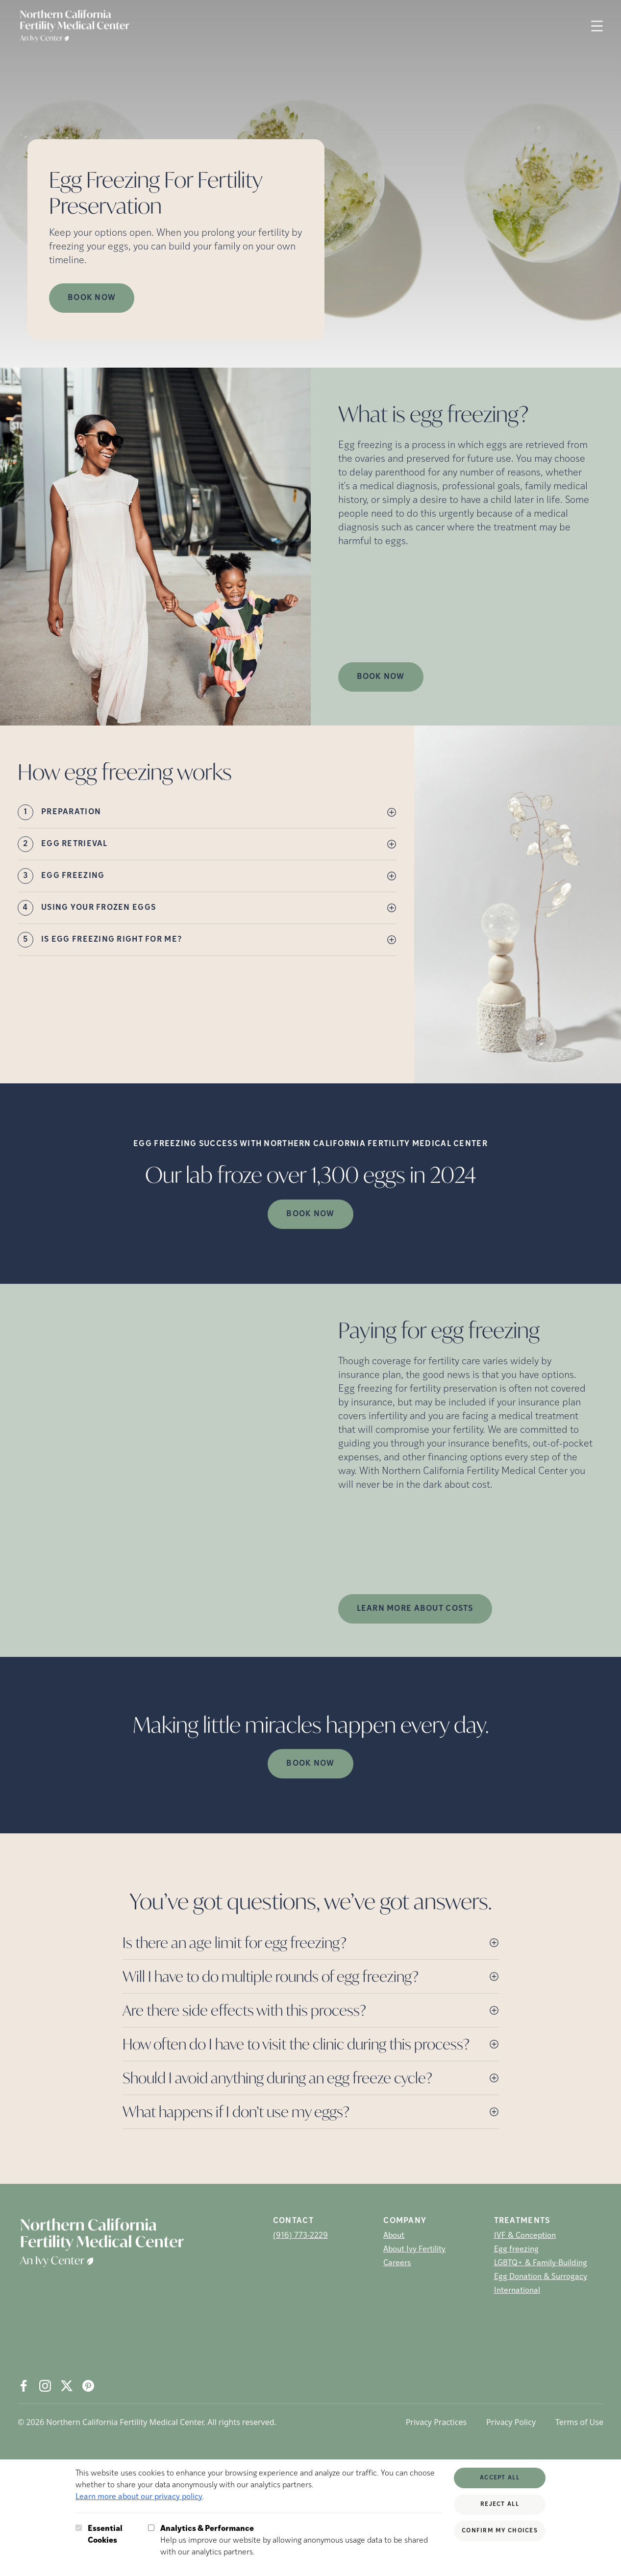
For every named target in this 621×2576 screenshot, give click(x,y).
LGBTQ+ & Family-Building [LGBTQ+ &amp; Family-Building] (540, 2263)
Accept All (500, 2478)
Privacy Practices (436, 2422)
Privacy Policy (511, 2422)
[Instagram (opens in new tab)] (45, 2386)
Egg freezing (516, 2249)
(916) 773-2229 (300, 2236)
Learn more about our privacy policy (138, 2497)
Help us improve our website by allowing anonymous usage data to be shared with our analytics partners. (301, 2539)
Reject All (499, 2504)
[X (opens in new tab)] (67, 2386)
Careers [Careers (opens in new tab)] (397, 2263)
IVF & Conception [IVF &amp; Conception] (525, 2236)
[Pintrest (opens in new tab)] (88, 2386)
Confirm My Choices (500, 2531)
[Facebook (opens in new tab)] (23, 2386)
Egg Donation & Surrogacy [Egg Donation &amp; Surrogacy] (540, 2277)
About (393, 2236)
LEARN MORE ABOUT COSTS (415, 1609)
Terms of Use (579, 2422)
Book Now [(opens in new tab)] (381, 677)
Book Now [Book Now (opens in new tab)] (92, 298)
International (517, 2291)
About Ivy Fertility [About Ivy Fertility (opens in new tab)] (414, 2249)
